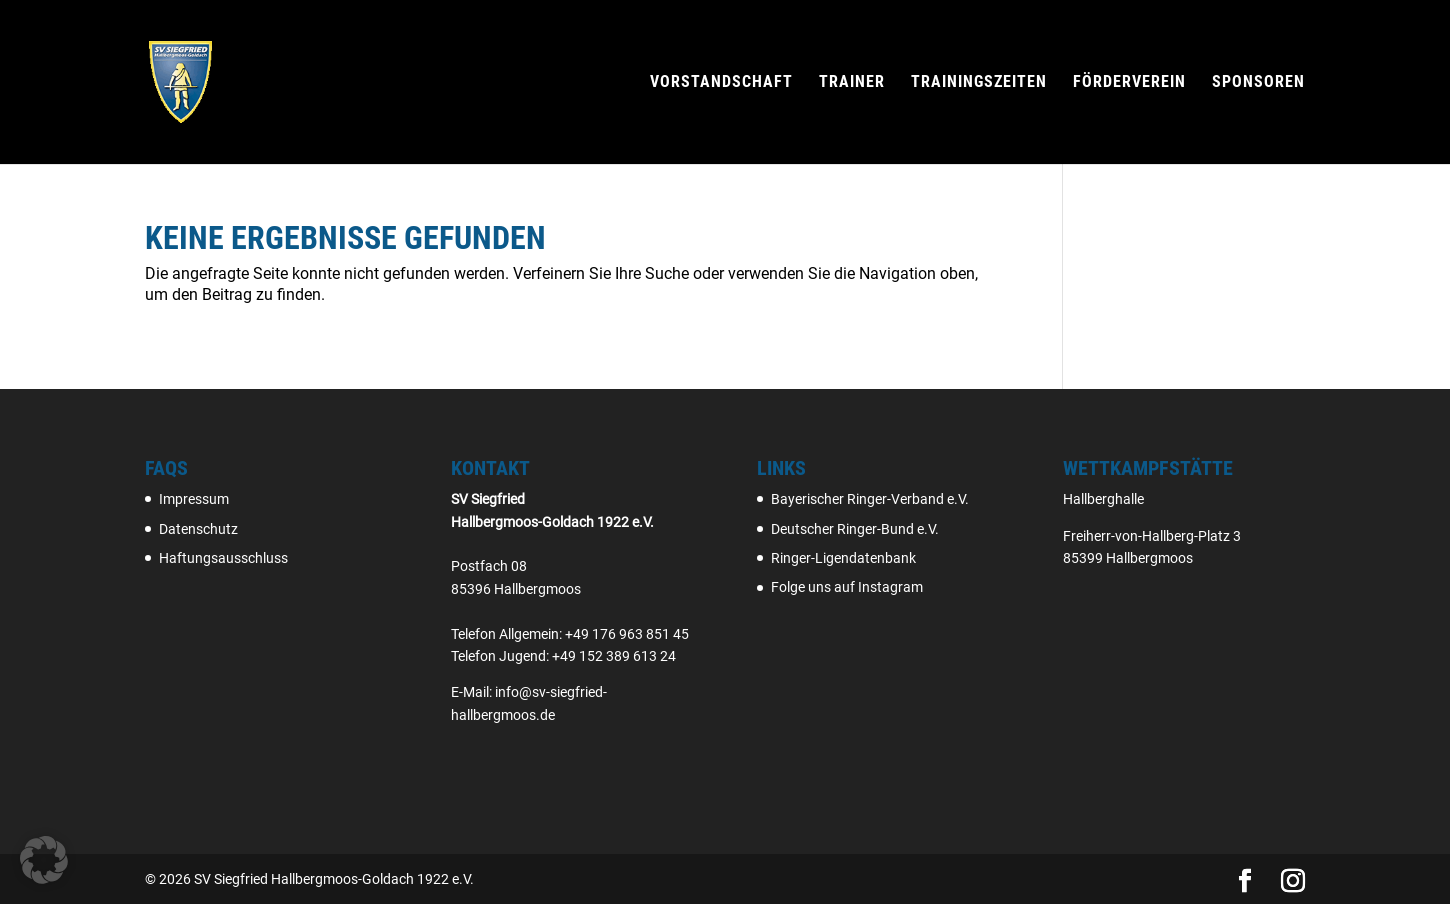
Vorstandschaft (721, 83)
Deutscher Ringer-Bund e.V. (855, 529)
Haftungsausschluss (223, 558)
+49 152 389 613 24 (614, 656)
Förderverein (1129, 83)
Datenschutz (198, 529)
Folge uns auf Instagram (847, 587)
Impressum (194, 499)
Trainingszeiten (979, 83)
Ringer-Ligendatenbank (843, 558)
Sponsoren (1258, 83)
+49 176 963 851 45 (627, 634)
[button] (44, 860)
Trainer (852, 83)
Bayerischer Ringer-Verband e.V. (870, 499)
